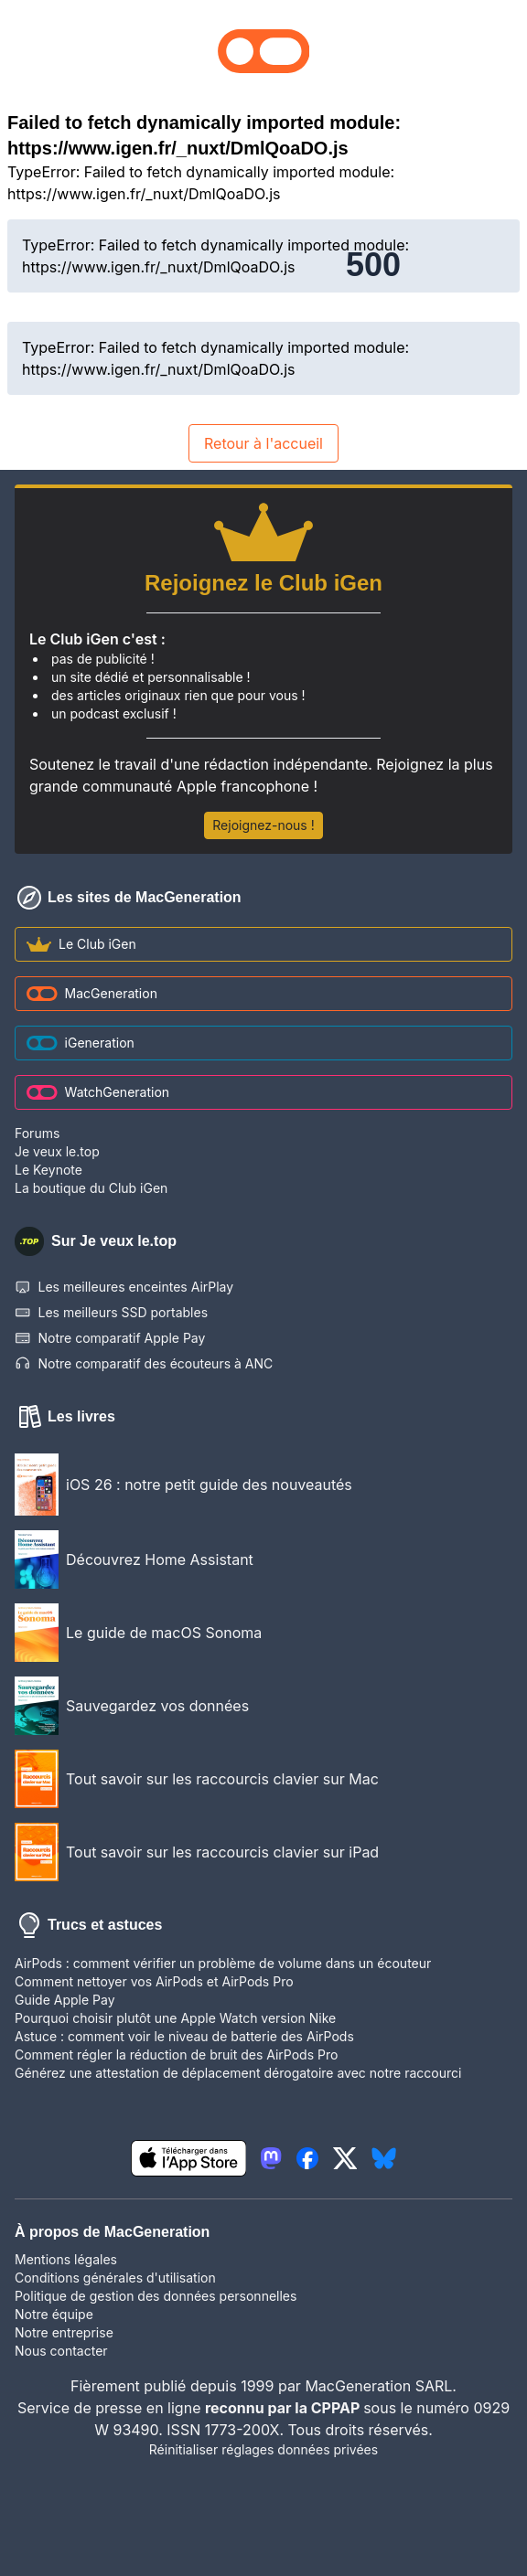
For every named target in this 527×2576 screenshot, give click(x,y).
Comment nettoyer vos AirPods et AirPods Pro (154, 1981)
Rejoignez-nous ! (263, 825)
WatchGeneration (98, 1092)
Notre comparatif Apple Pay (110, 1338)
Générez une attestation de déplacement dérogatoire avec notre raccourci (238, 2073)
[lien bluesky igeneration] (383, 2158)
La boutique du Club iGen (91, 1188)
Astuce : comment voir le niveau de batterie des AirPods (184, 2036)
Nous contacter (61, 2350)
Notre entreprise (64, 2332)
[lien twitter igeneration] (345, 2158)
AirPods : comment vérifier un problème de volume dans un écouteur (223, 1963)
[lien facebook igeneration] (307, 2158)
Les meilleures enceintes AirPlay (124, 1287)
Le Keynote (48, 1169)
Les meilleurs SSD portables (111, 1312)
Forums (37, 1133)
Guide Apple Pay (65, 1999)
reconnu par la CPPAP (284, 2408)
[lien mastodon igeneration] (271, 2158)
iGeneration (80, 1042)
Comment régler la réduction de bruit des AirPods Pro (176, 2054)
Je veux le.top (57, 1151)
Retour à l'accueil (263, 443)
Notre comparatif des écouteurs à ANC (144, 1364)
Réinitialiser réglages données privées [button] (263, 2449)
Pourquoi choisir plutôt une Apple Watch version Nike (175, 2018)
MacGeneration (92, 993)
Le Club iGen (81, 944)
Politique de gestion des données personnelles (155, 2296)
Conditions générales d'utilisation (115, 2277)
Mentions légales (66, 2259)
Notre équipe (54, 2314)
